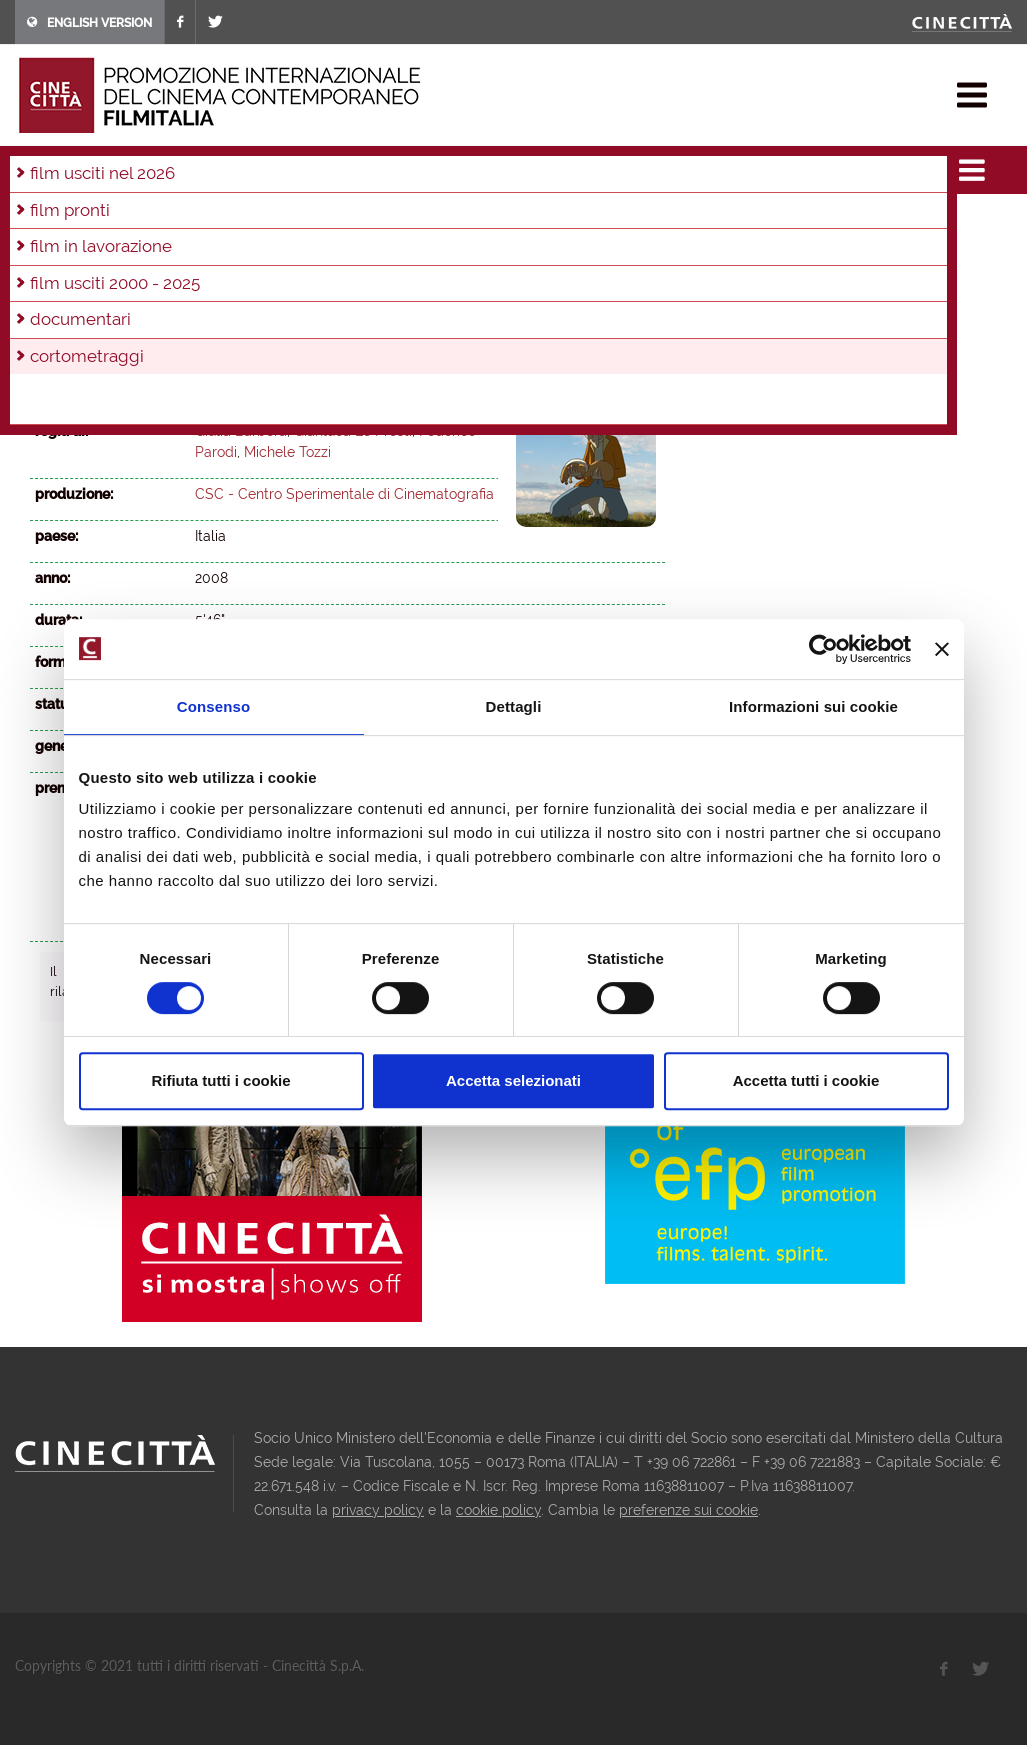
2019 (351, 222)
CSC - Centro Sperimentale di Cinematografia (344, 494)
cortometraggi (205, 170)
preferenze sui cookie (688, 1510)
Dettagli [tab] (514, 706)
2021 (265, 222)
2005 (353, 249)
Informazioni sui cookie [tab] (813, 706)
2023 (179, 222)
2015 (520, 222)
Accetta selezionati (513, 1080)
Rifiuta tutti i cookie (220, 1080)
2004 (397, 249)
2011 (90, 249)
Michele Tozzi (287, 452)
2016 (477, 222)
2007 (264, 249)
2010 (132, 249)
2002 (485, 249)
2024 (136, 222)
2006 (308, 249)
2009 (176, 249)
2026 (50, 222)
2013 (604, 222)
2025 (93, 222)
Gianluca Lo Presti (353, 431)
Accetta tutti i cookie (806, 1080)
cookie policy (498, 1510)
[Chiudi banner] (942, 649)
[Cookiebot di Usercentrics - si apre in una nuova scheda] (823, 649)
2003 (441, 249)
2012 (49, 249)
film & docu (105, 170)
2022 (222, 222)
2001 (528, 249)
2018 (393, 222)
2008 (284, 170)
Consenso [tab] (213, 706)
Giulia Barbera (241, 431)
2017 (435, 222)
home (33, 170)
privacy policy (378, 1510)
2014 (562, 222)
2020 (308, 222)
